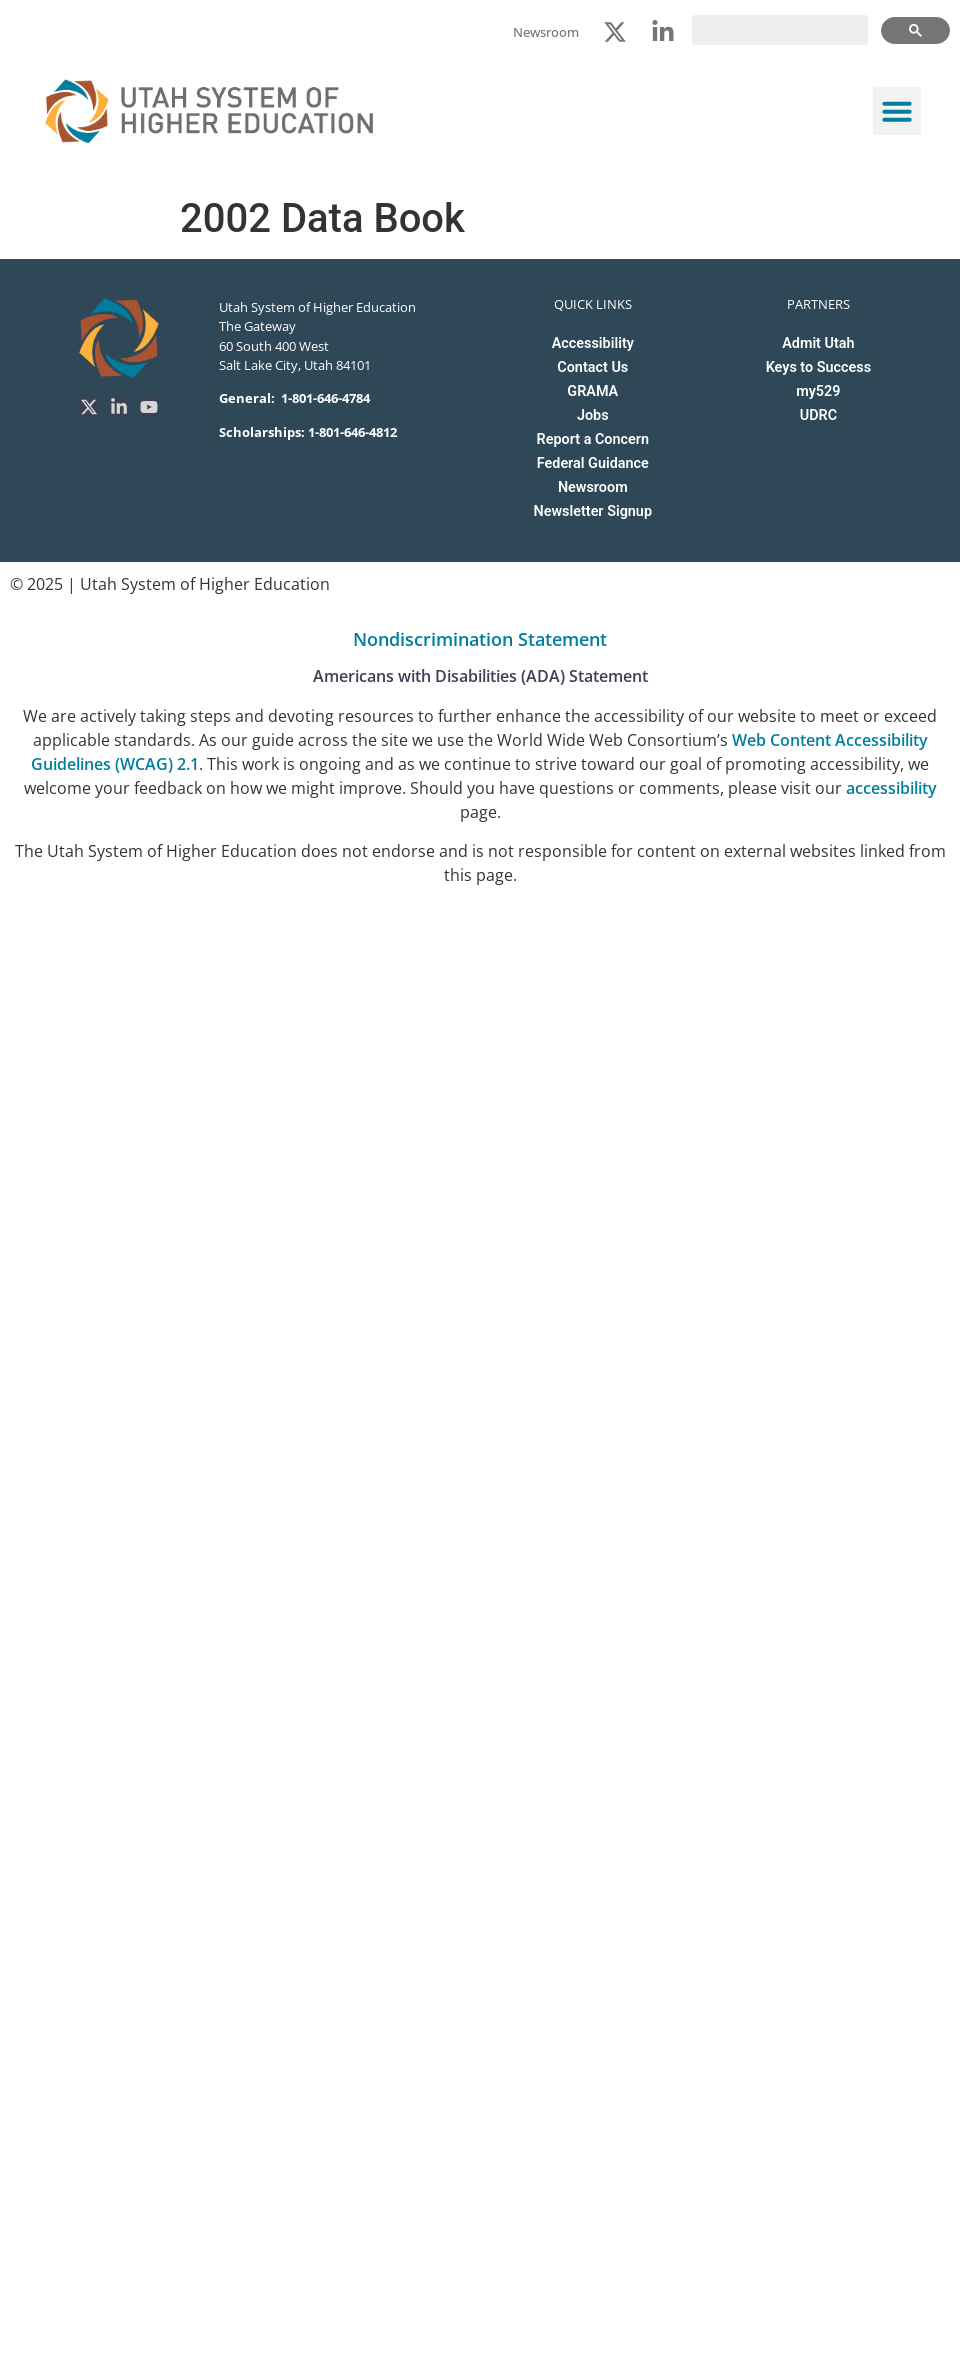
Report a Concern (593, 439)
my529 (818, 391)
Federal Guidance (593, 463)
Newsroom (593, 487)
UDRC (818, 415)
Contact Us (592, 367)
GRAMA (592, 391)
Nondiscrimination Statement (480, 639)
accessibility (891, 788)
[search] (780, 30)
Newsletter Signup (593, 511)
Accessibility (593, 343)
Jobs (593, 415)
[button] (897, 111)
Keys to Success (818, 367)
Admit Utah (818, 343)
